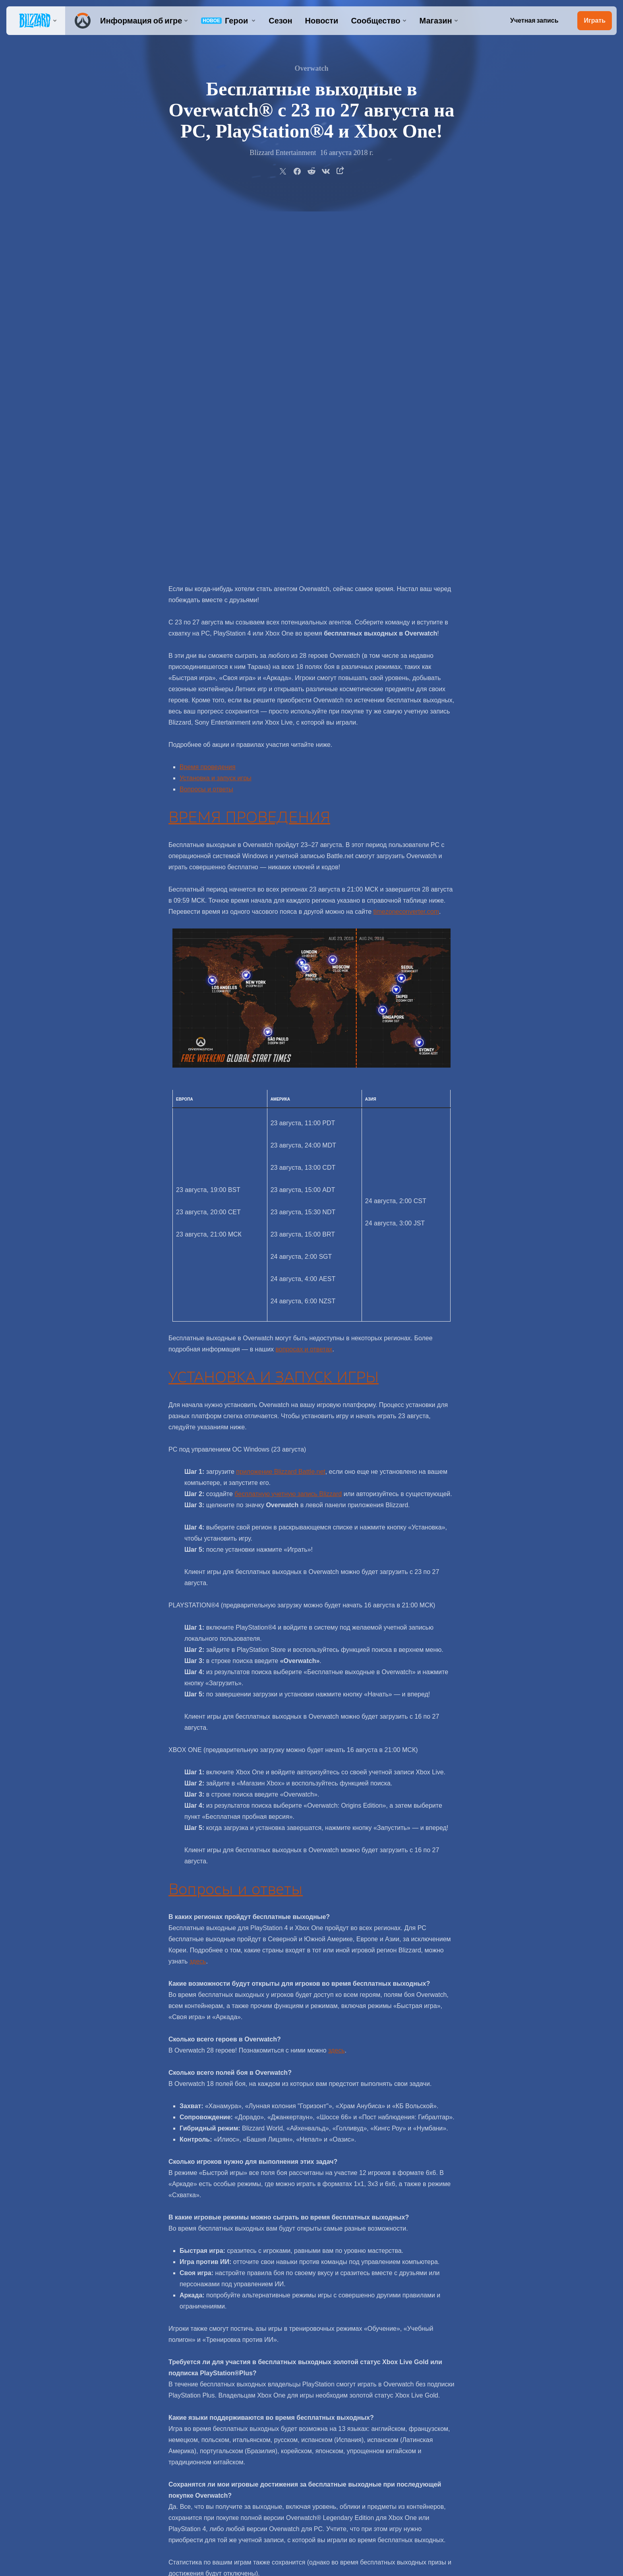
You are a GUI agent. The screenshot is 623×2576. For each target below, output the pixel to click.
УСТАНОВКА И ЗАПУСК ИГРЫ (273, 1002)
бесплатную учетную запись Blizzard (288, 1119)
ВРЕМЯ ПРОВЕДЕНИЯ (249, 442)
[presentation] (35, 20)
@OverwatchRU (362, 2299)
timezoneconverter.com (406, 537)
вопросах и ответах (304, 974)
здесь (198, 1587)
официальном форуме (403, 2288)
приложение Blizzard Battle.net (280, 1097)
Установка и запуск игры (216, 403)
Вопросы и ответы (206, 414)
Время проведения (208, 392)
